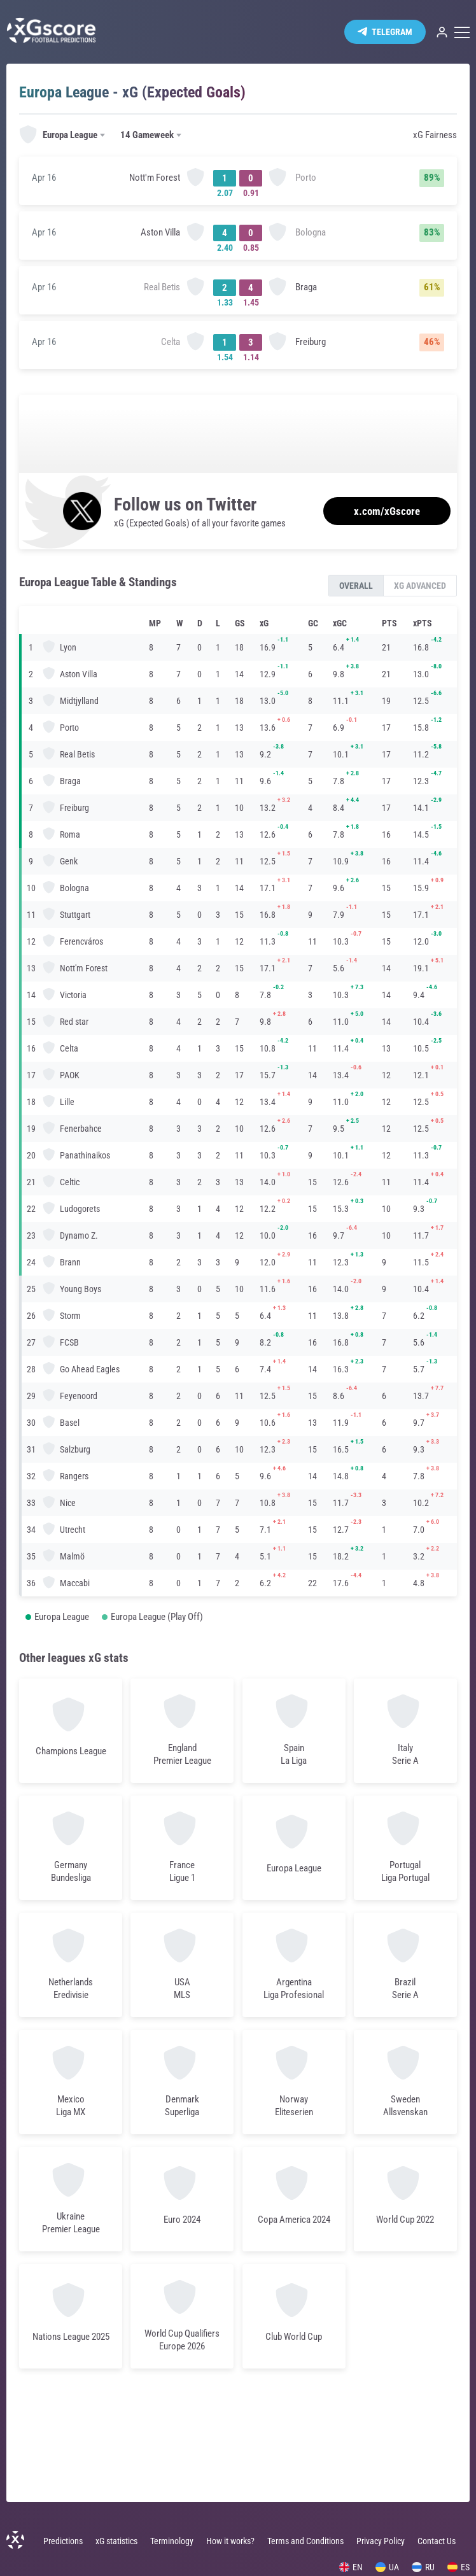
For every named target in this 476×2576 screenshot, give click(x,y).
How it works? (230, 2541)
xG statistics (116, 2541)
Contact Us (436, 2541)
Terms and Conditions (305, 2541)
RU (423, 2567)
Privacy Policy (380, 2541)
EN (351, 2567)
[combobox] (63, 135)
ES (458, 2567)
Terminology (171, 2541)
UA (387, 2567)
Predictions (63, 2541)
